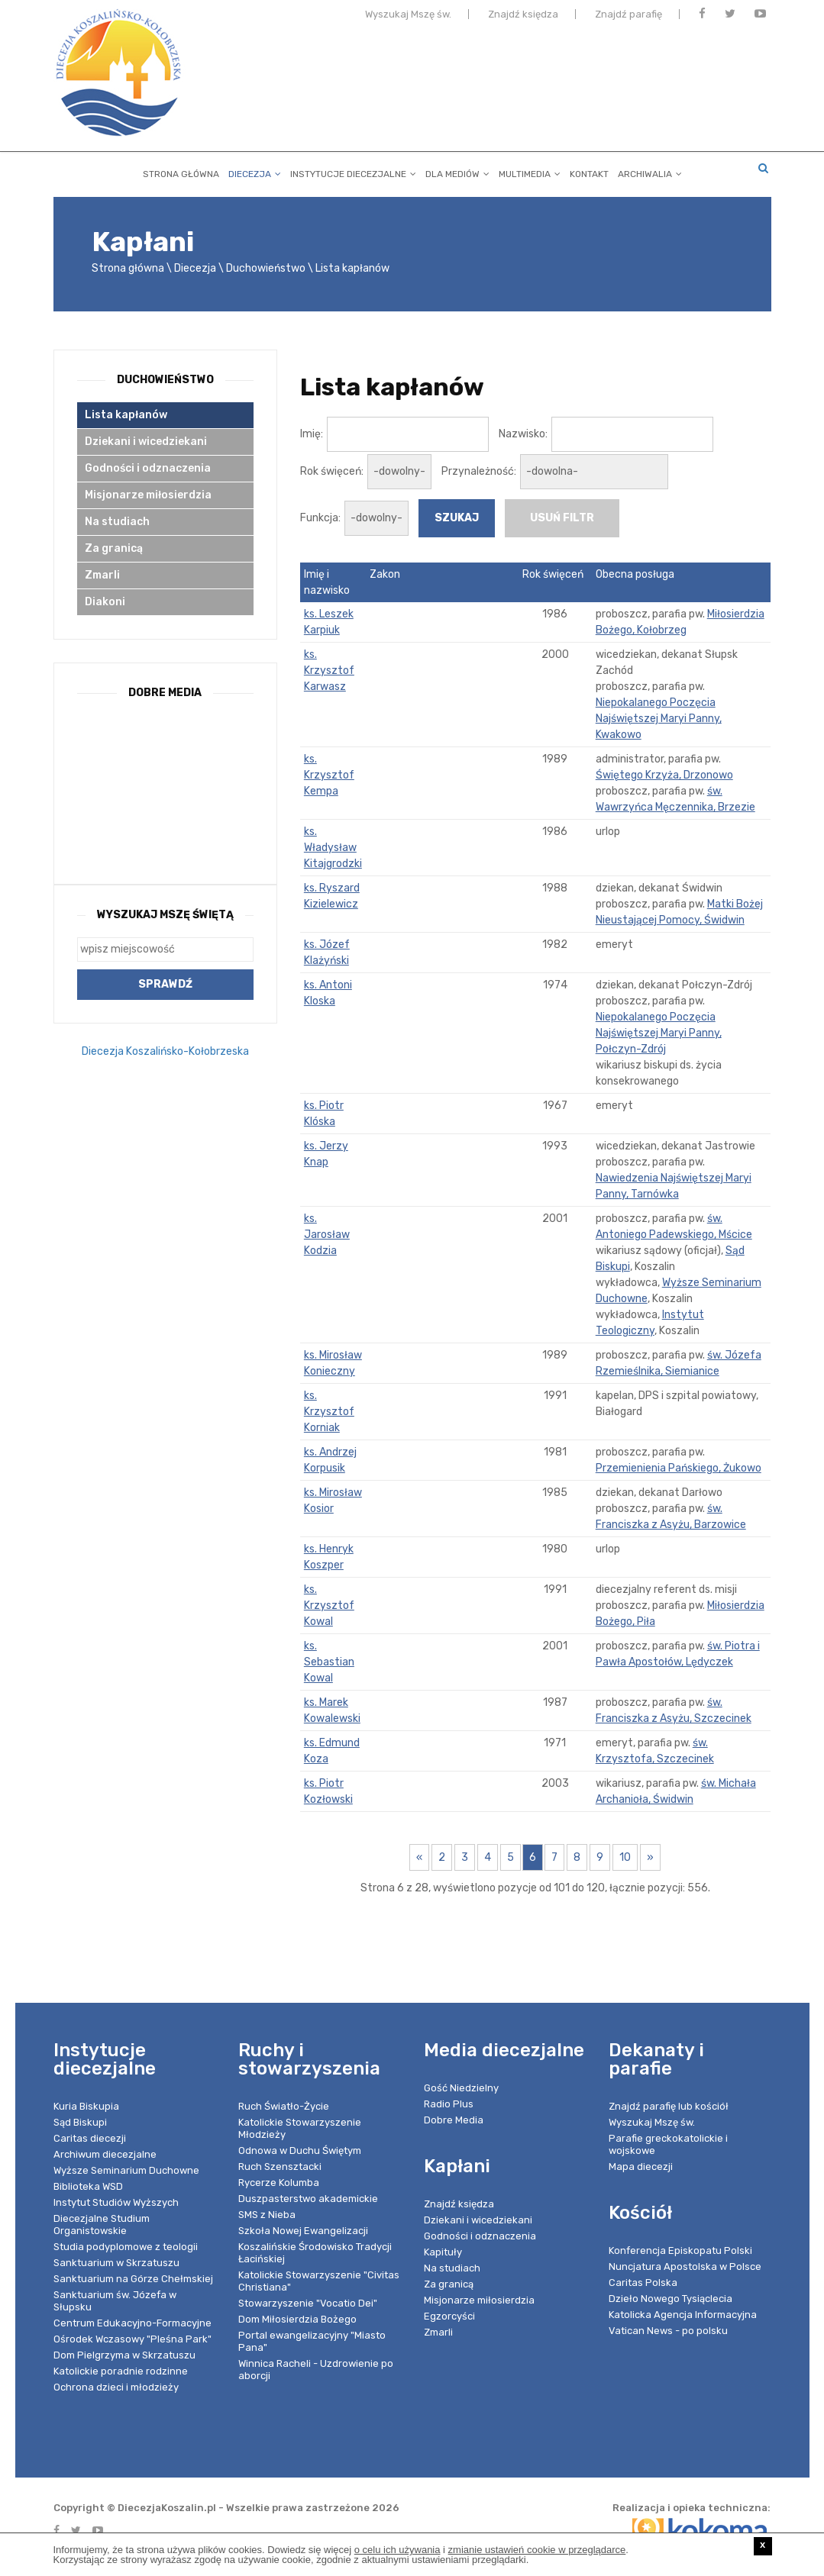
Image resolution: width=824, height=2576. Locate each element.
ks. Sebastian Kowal (329, 1662)
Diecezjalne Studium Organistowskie (101, 2224)
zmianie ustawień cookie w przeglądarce (537, 2549)
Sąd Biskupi (80, 2122)
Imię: (311, 433)
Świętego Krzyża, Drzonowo (664, 775)
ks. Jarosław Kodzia (327, 1234)
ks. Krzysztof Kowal (329, 1605)
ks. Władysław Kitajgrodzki (333, 847)
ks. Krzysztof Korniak (329, 1411)
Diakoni (105, 601)
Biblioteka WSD (88, 2186)
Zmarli (102, 575)
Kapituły (443, 2252)
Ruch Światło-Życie (283, 2106)
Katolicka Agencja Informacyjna (683, 2314)
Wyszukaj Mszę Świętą (165, 914)
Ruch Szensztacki (280, 2166)
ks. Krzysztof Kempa (329, 775)
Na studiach (117, 521)
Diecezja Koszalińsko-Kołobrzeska (165, 1051)
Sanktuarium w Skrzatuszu (116, 2262)
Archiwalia (650, 171)
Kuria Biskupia (86, 2106)
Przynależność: (478, 471)
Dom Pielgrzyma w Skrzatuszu (124, 2355)
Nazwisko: (523, 433)
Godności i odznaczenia (148, 468)
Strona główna (181, 171)
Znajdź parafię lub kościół (669, 2106)
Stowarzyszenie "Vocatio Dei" (307, 2303)
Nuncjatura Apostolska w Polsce (685, 2266)
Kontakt (589, 171)
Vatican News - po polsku (668, 2330)
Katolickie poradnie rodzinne (120, 2371)
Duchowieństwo (265, 268)
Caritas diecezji (89, 2138)
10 (625, 1857)
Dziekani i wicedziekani (146, 441)
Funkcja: (320, 517)
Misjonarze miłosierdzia (148, 494)
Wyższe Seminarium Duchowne (126, 2170)
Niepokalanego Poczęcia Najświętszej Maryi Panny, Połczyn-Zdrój (659, 1033)
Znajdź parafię (628, 17)
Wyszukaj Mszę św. (408, 17)
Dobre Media (453, 2120)
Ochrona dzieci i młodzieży (116, 2387)
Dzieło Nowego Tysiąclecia (670, 2298)
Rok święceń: (332, 471)
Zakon (385, 574)
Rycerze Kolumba (278, 2182)
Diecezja (254, 171)
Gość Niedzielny (461, 2088)
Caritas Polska (643, 2282)
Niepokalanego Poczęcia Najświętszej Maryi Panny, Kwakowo (659, 718)
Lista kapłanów (352, 268)
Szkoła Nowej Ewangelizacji (303, 2230)
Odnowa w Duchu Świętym (299, 2150)
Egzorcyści (449, 2316)
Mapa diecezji (641, 2166)
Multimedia (530, 171)
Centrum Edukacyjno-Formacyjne (132, 2323)
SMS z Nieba (267, 2214)
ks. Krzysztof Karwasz (329, 670)
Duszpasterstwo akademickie (308, 2198)
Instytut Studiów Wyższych (116, 2202)
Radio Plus (448, 2104)
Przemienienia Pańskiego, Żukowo (678, 1468)
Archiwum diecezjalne (105, 2154)
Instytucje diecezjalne (353, 171)
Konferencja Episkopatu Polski (680, 2250)
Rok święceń (552, 574)
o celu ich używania (397, 2549)
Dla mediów (457, 171)
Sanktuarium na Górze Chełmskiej (133, 2278)
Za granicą (114, 548)
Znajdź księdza (523, 17)
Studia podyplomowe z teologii (125, 2246)
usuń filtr (562, 517)
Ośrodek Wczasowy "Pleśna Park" (132, 2339)
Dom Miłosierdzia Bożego (297, 2319)
